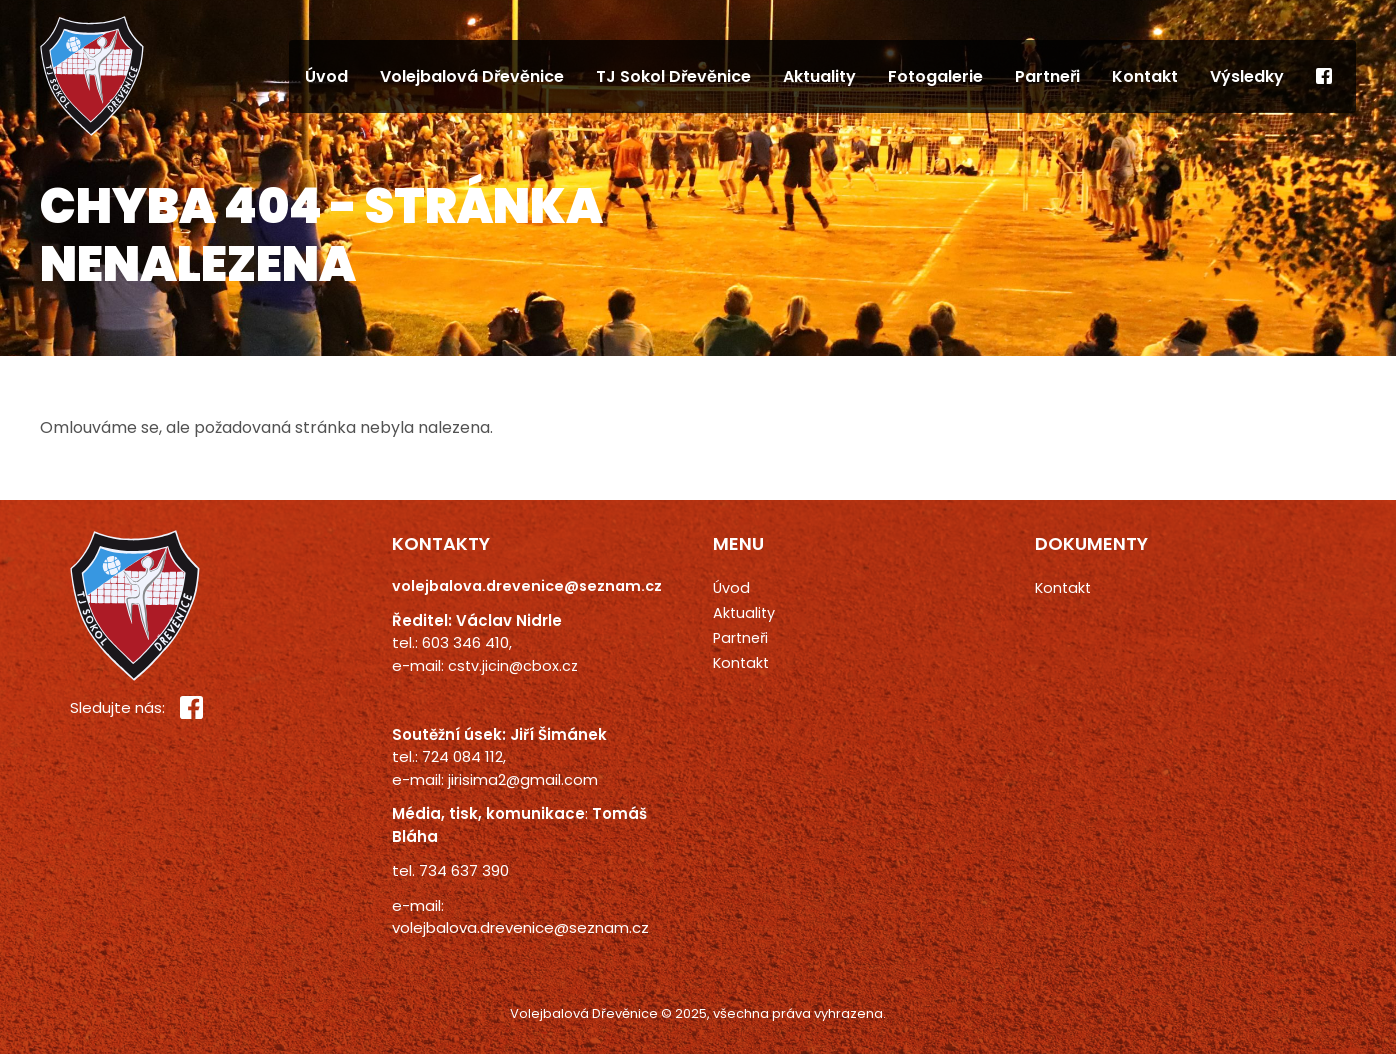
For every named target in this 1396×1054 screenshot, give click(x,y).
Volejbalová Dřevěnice (472, 76)
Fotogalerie (935, 76)
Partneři (1047, 76)
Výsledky (1247, 76)
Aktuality (819, 76)
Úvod (326, 76)
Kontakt (1145, 76)
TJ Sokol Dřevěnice (673, 76)
